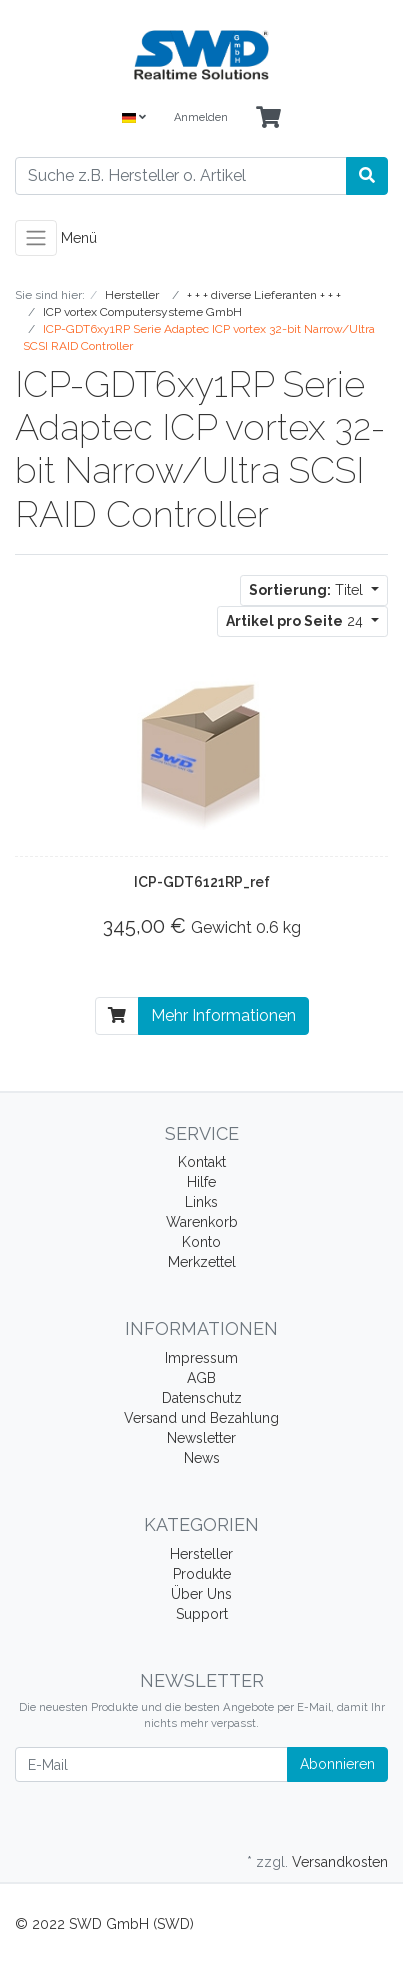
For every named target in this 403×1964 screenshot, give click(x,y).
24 (296, 621)
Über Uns (201, 1594)
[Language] (134, 118)
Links (201, 1202)
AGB (201, 1378)
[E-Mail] (151, 1764)
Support (202, 1614)
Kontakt (202, 1162)
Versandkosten (340, 1862)
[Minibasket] (268, 118)
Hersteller (201, 1554)
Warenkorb (202, 1222)
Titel (308, 590)
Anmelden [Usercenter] (201, 117)
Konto (201, 1242)
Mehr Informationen (223, 1015)
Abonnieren (337, 1764)
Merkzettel (202, 1262)
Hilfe (201, 1182)
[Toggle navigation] (36, 238)
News (202, 1458)
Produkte (202, 1574)
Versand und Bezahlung (201, 1418)
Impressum (201, 1358)
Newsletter (201, 1438)
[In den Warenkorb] (117, 1016)
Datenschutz (202, 1398)
